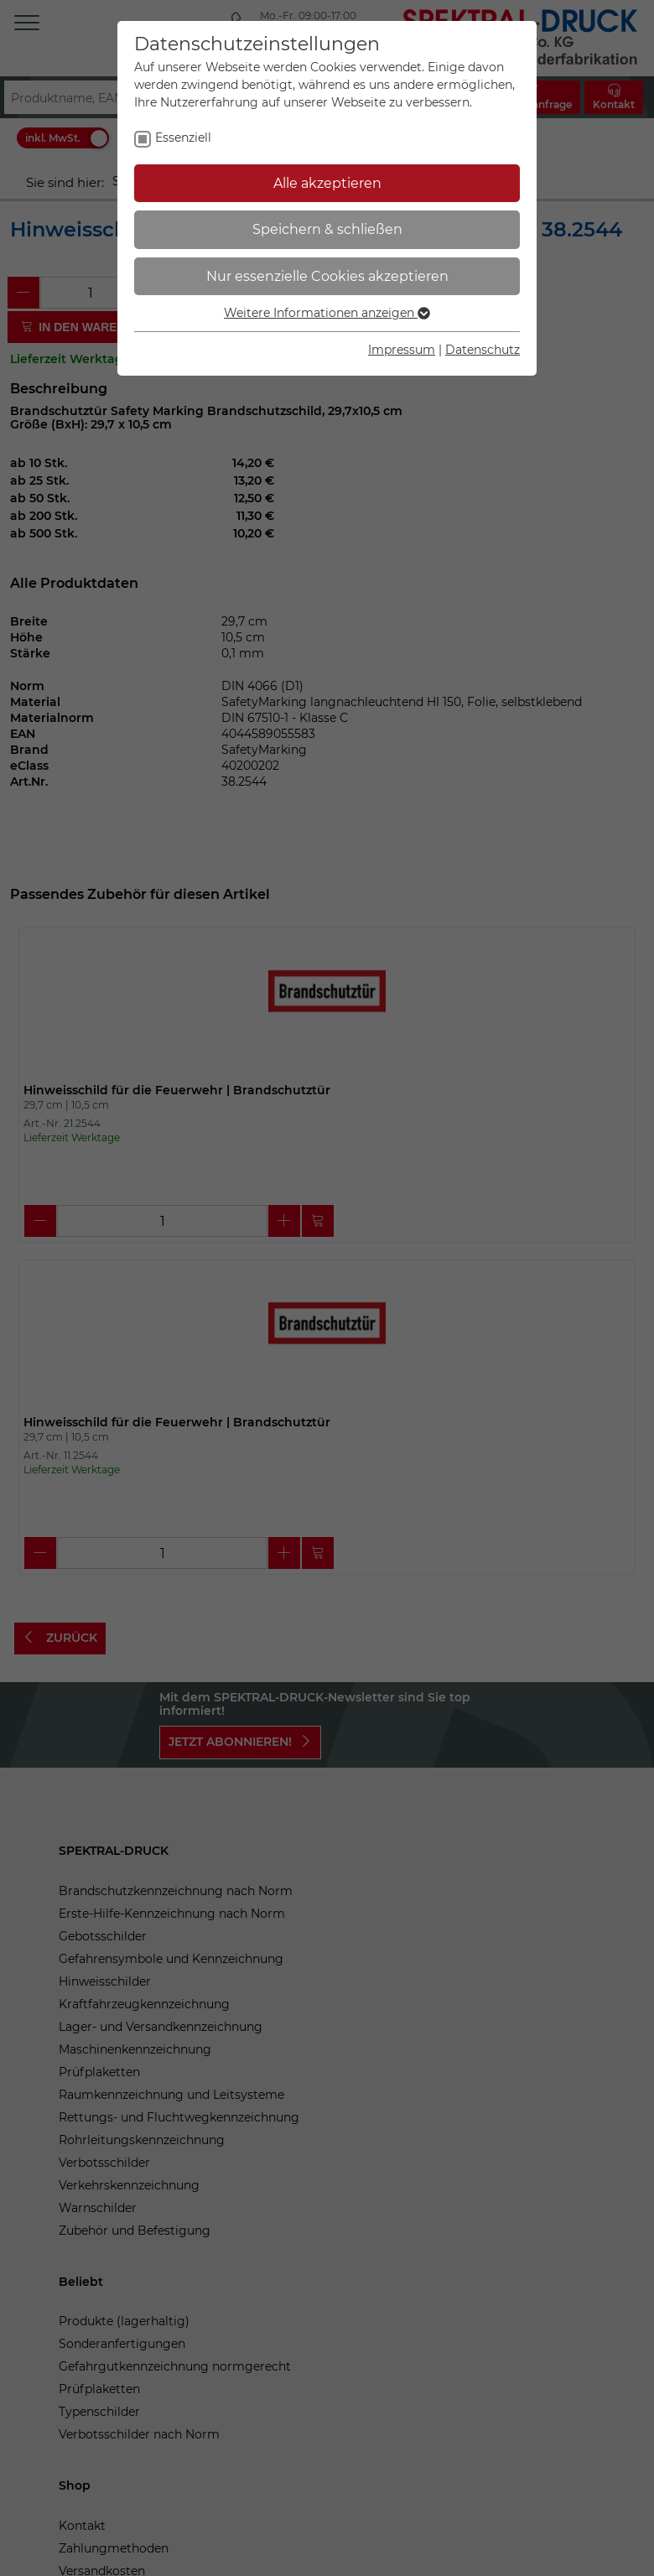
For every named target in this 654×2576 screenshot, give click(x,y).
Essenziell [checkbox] (183, 137)
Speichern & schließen (327, 229)
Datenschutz (482, 349)
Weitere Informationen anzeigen (327, 312)
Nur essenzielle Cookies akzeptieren (327, 276)
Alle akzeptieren (327, 183)
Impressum (401, 349)
